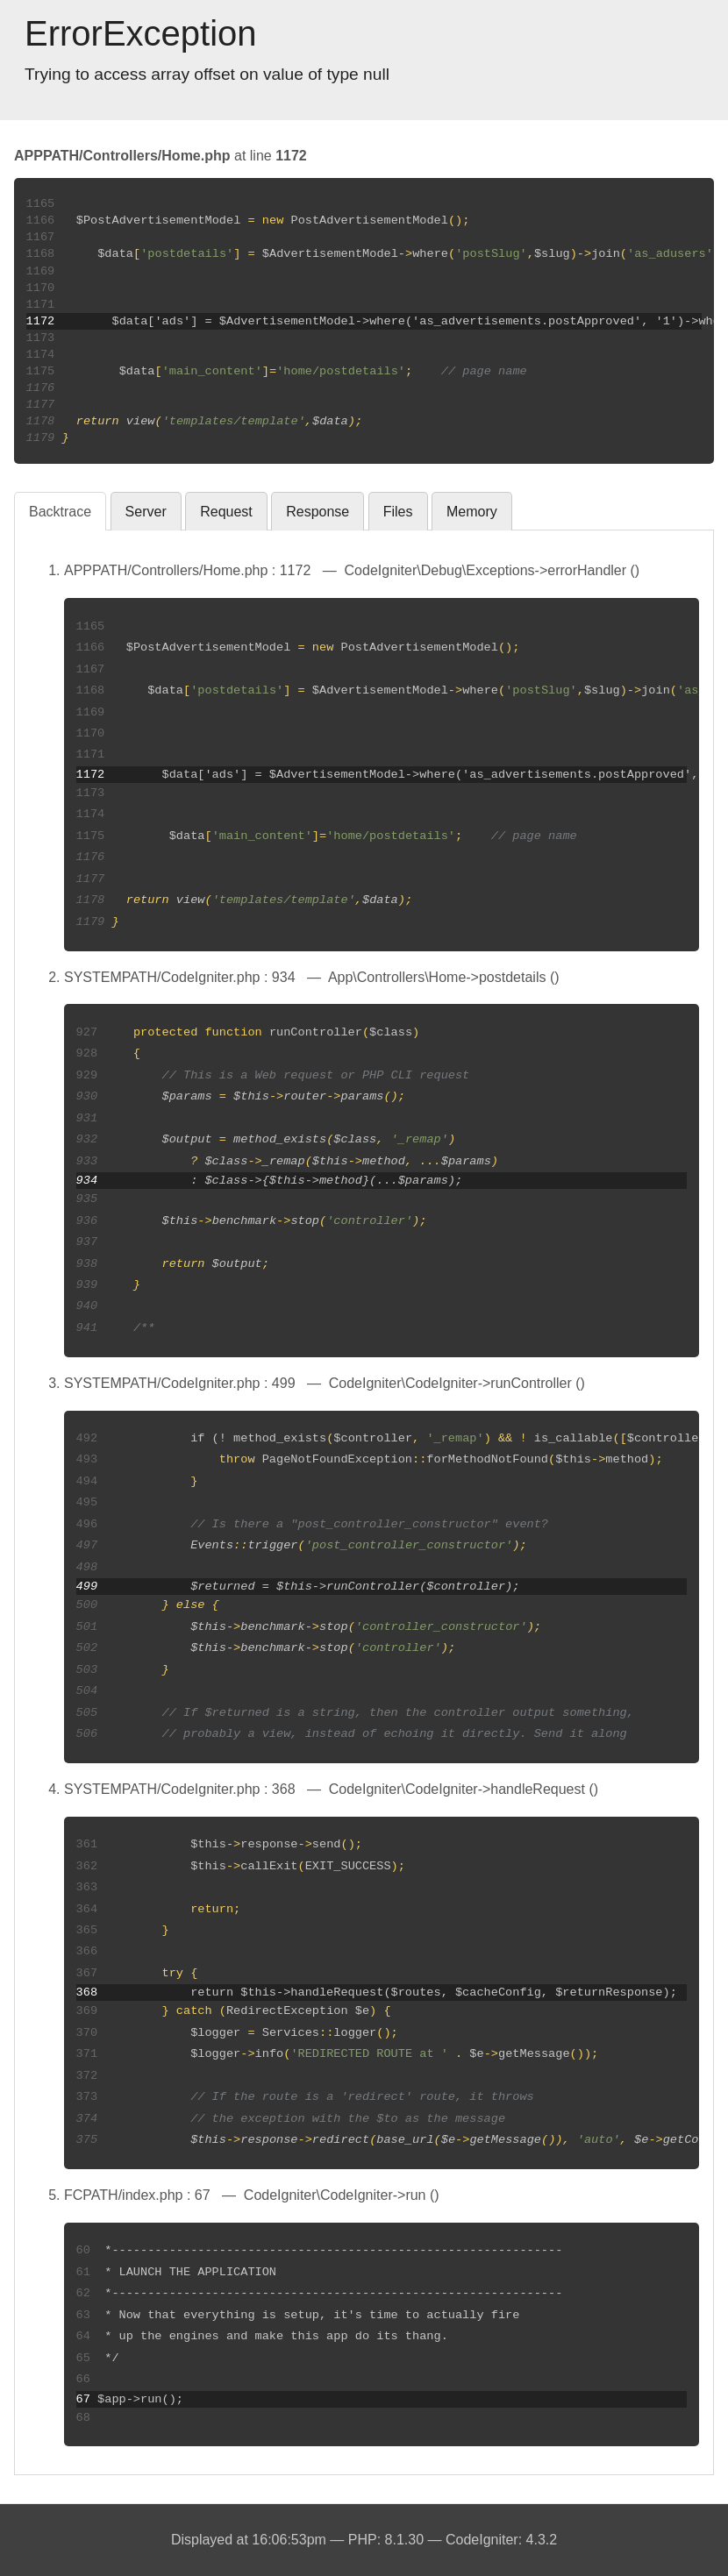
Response (317, 511)
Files (398, 511)
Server (146, 511)
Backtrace (60, 511)
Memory (471, 511)
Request (226, 511)
